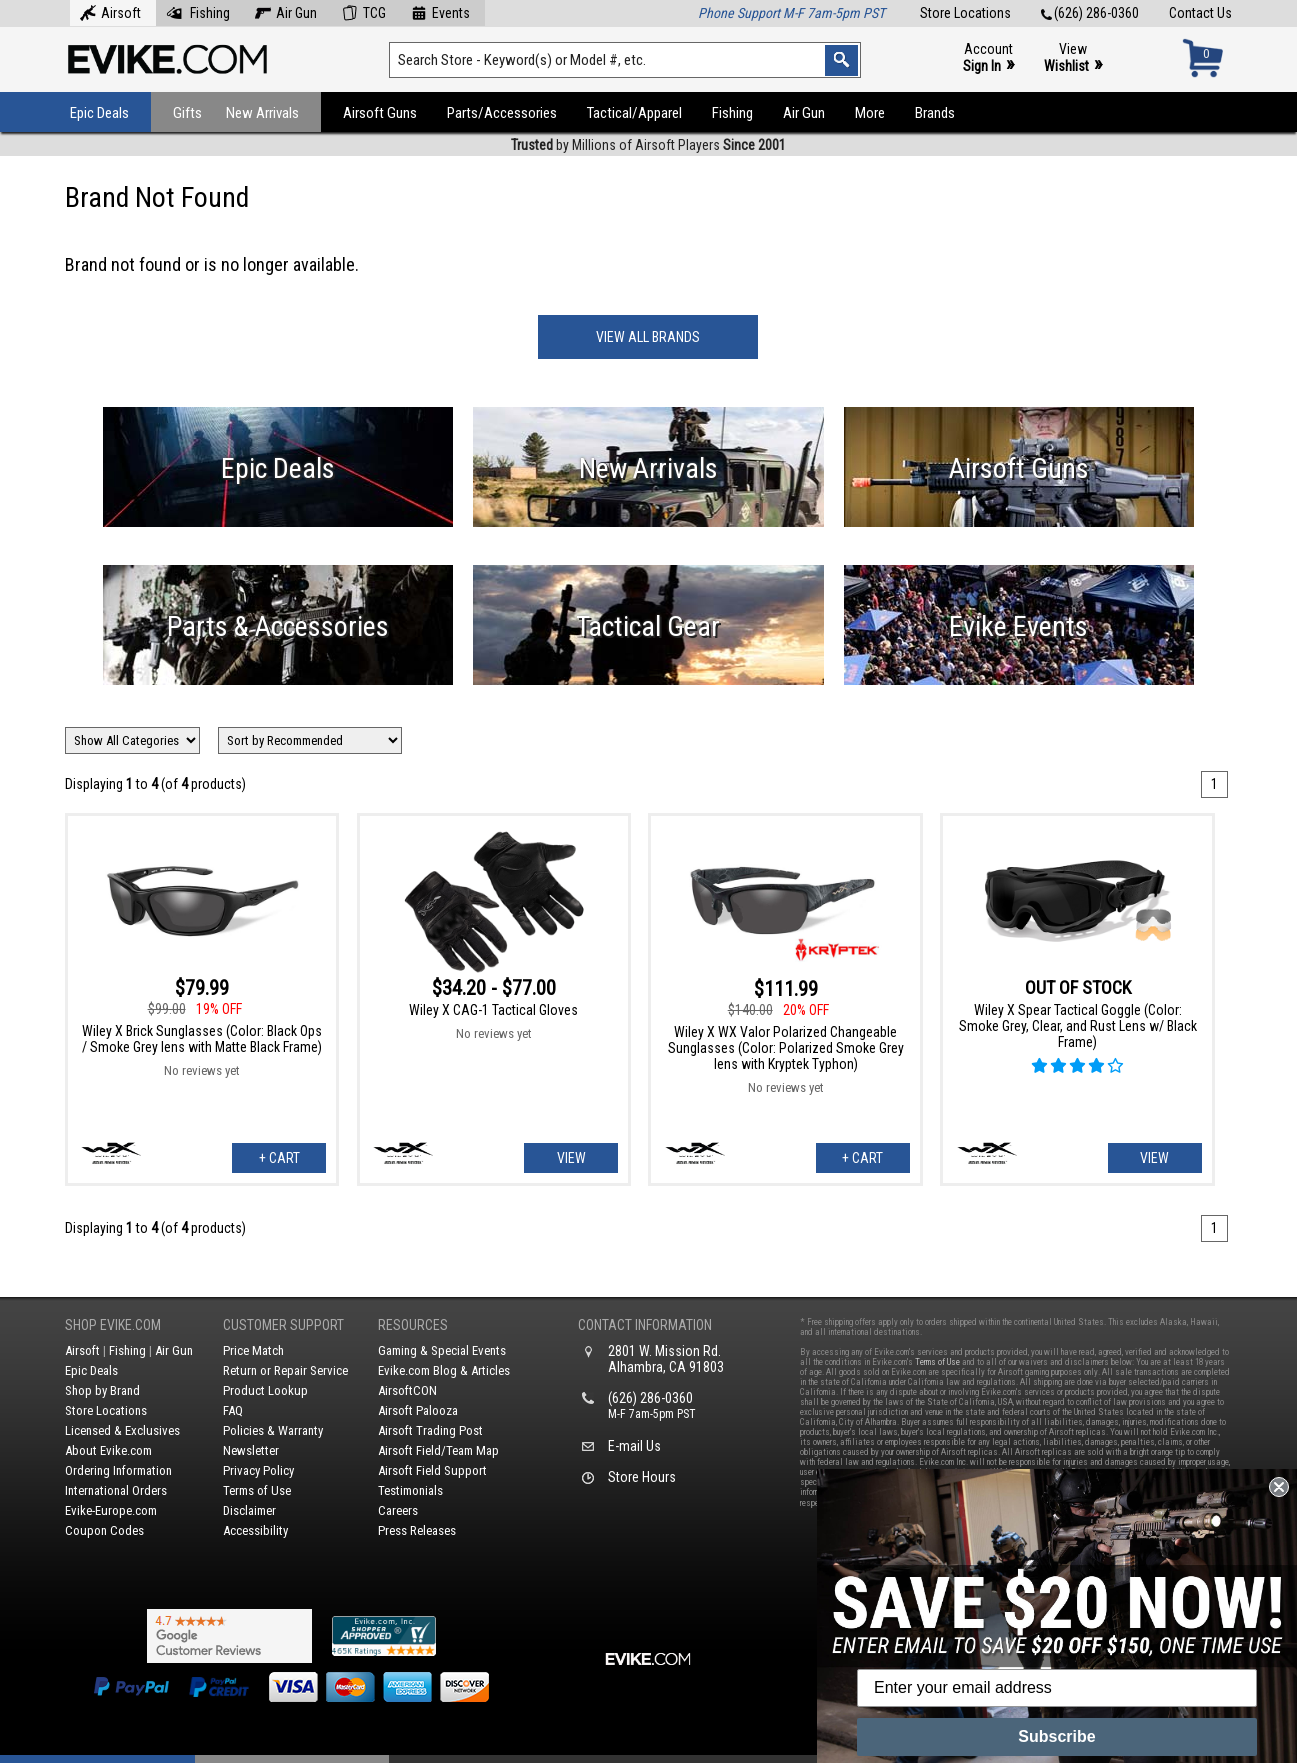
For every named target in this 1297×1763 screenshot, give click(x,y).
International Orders (116, 1490)
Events (440, 11)
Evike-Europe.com (111, 1510)
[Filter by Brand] (132, 740)
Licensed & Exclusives (122, 1430)
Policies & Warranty (273, 1430)
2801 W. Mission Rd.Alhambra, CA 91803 (666, 1359)
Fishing (198, 11)
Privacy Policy (258, 1470)
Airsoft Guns (380, 113)
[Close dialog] (1279, 1487)
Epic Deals (99, 113)
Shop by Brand (102, 1390)
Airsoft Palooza (418, 1410)
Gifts (187, 113)
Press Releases (417, 1530)
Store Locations (965, 13)
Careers (398, 1510)
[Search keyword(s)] (625, 60)
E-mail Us (634, 1446)
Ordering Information (118, 1470)
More (870, 113)
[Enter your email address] (1057, 1688)
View (1073, 58)
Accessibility (255, 1530)
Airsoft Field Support (432, 1470)
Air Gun (286, 11)
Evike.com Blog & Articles (444, 1370)
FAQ (233, 1410)
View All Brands (648, 337)
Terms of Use (257, 1490)
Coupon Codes (104, 1530)
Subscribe (1056, 1736)
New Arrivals (262, 113)
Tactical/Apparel (634, 113)
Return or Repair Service (285, 1370)
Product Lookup (265, 1390)
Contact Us (1200, 13)
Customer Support (283, 1325)
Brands (935, 113)
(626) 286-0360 (1090, 13)
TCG (364, 11)
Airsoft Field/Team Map (438, 1450)
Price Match (253, 1350)
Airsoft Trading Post (430, 1430)
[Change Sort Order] (310, 740)
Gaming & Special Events (442, 1350)
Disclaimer (249, 1510)
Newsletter (251, 1450)
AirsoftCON (407, 1390)
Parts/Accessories (502, 113)
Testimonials (410, 1490)
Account (988, 58)
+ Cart (279, 1158)
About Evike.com (108, 1450)
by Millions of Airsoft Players (648, 145)
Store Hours (642, 1477)
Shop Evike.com (113, 1325)
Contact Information (645, 1325)
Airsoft (110, 11)
